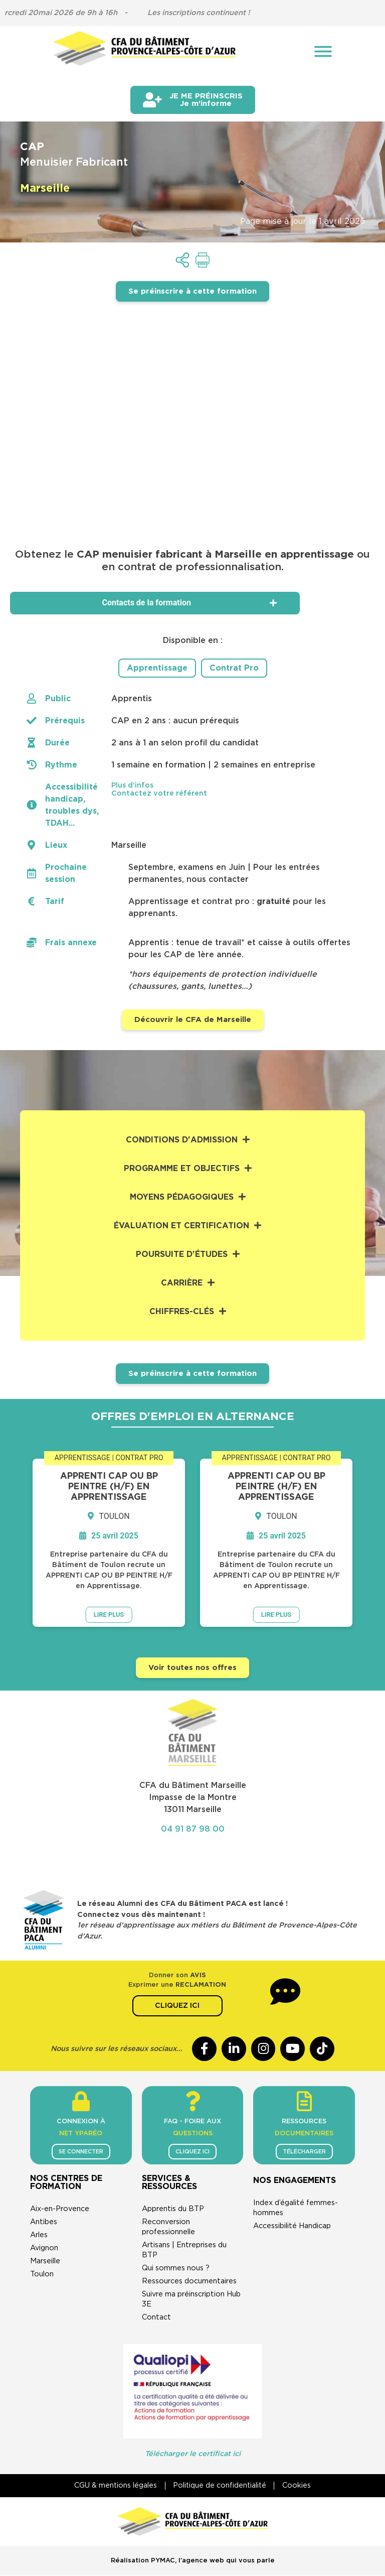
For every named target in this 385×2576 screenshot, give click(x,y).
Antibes (43, 2222)
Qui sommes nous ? (176, 2268)
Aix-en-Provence (59, 2209)
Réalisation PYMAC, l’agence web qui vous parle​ (193, 2561)
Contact (156, 2318)
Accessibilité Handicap (292, 2226)
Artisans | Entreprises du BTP (184, 2250)
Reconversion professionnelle (168, 2227)
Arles (39, 2235)
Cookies (298, 2486)
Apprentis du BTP (173, 2209)
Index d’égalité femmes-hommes (295, 2208)
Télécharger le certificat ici (193, 2454)
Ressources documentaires (189, 2281)
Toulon (42, 2274)
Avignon (44, 2248)
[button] (235, 785)
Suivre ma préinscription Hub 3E (191, 2299)
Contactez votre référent (159, 793)
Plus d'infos (132, 785)
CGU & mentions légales (114, 2486)
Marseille (45, 2261)
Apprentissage (157, 668)
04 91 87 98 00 (193, 1829)
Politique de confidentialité (219, 2486)
